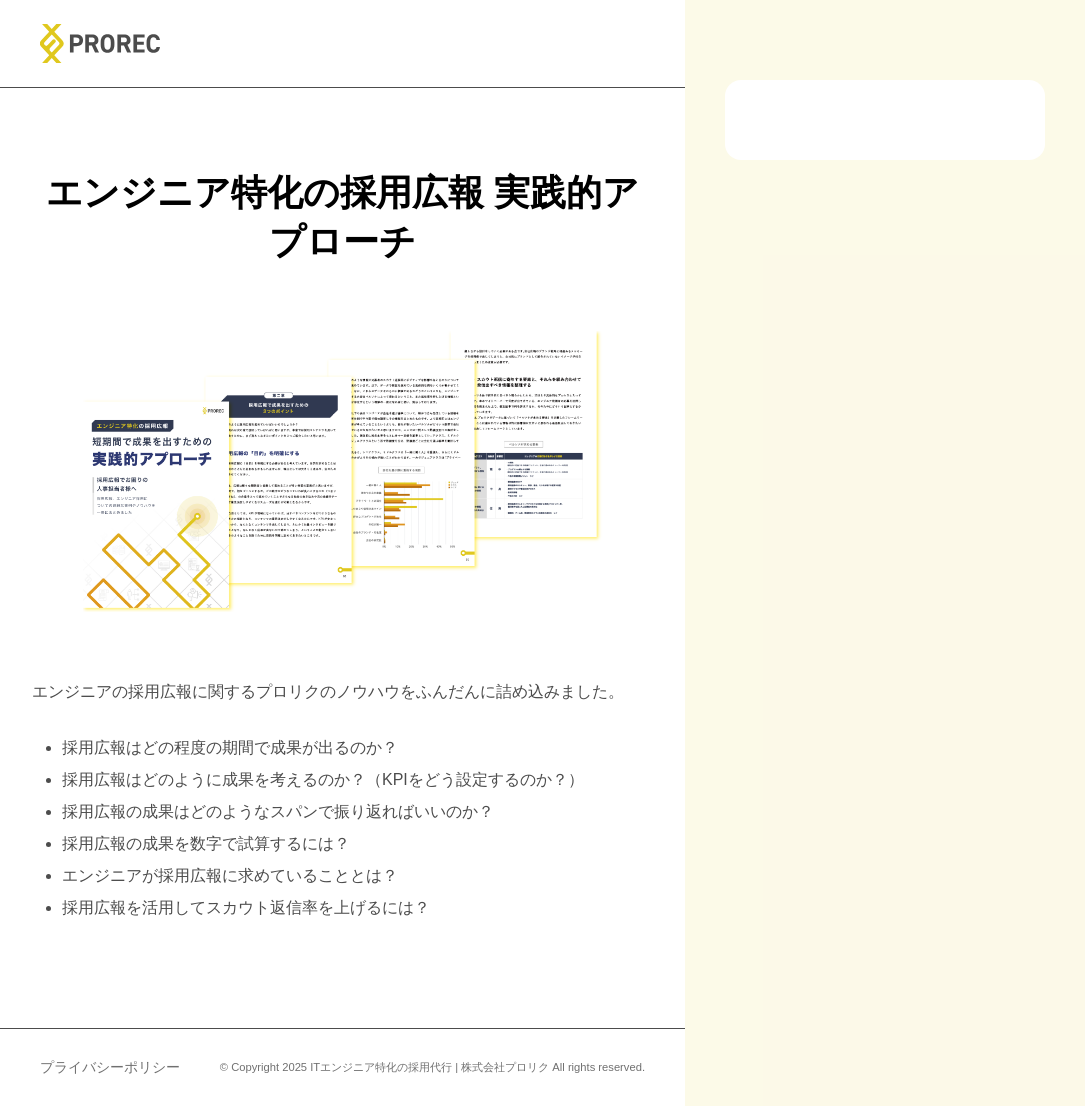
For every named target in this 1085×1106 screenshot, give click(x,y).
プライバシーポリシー (110, 1067)
